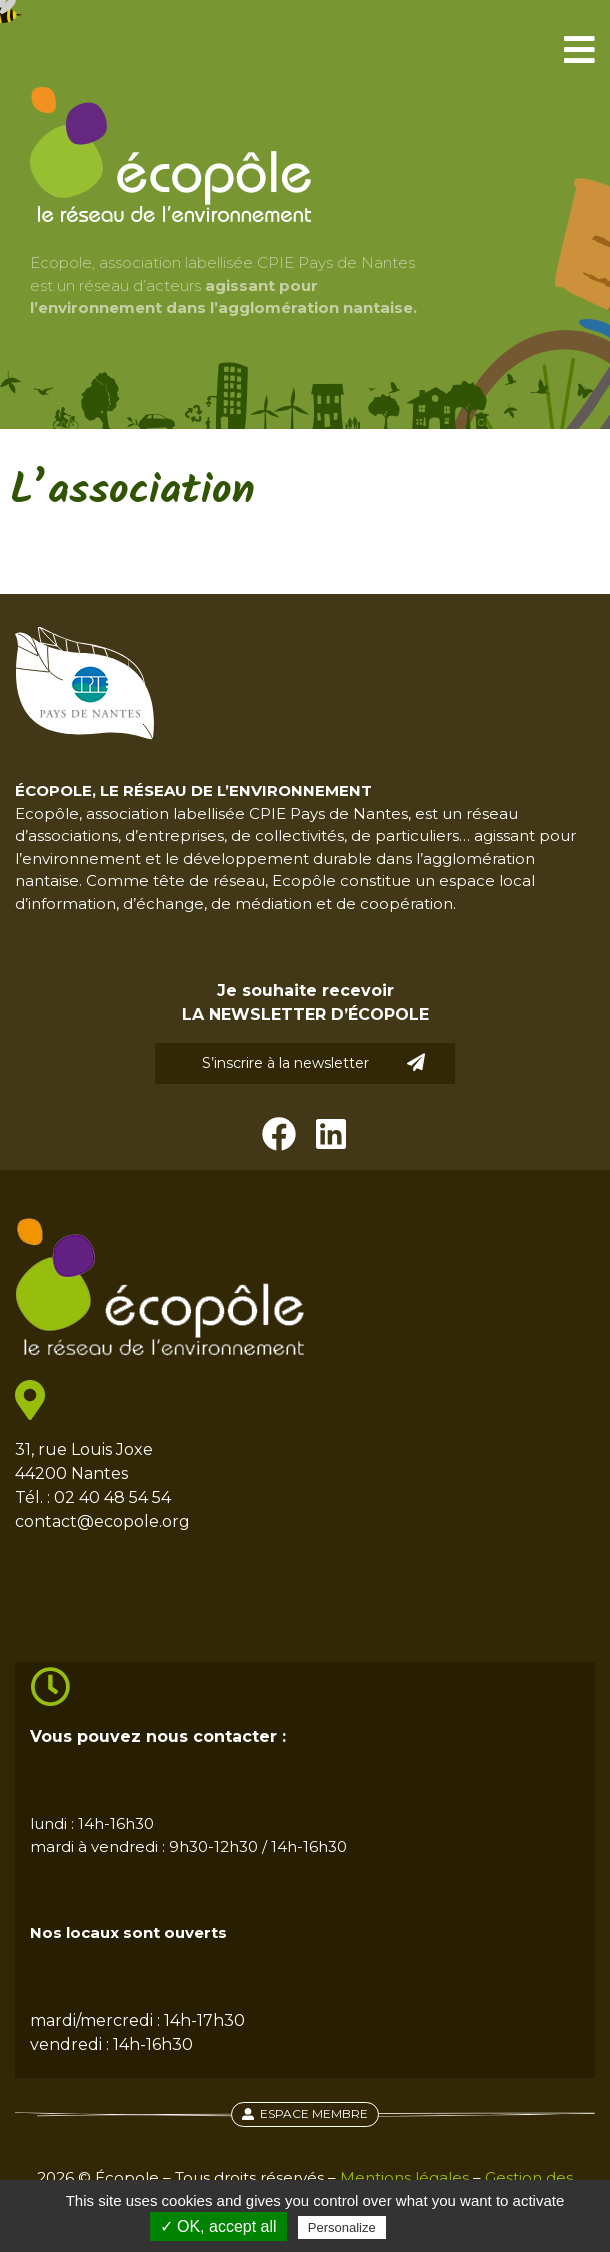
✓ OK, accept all (218, 2226)
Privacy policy (439, 2227)
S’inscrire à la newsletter (314, 1062)
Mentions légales (404, 2177)
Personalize (342, 2227)
